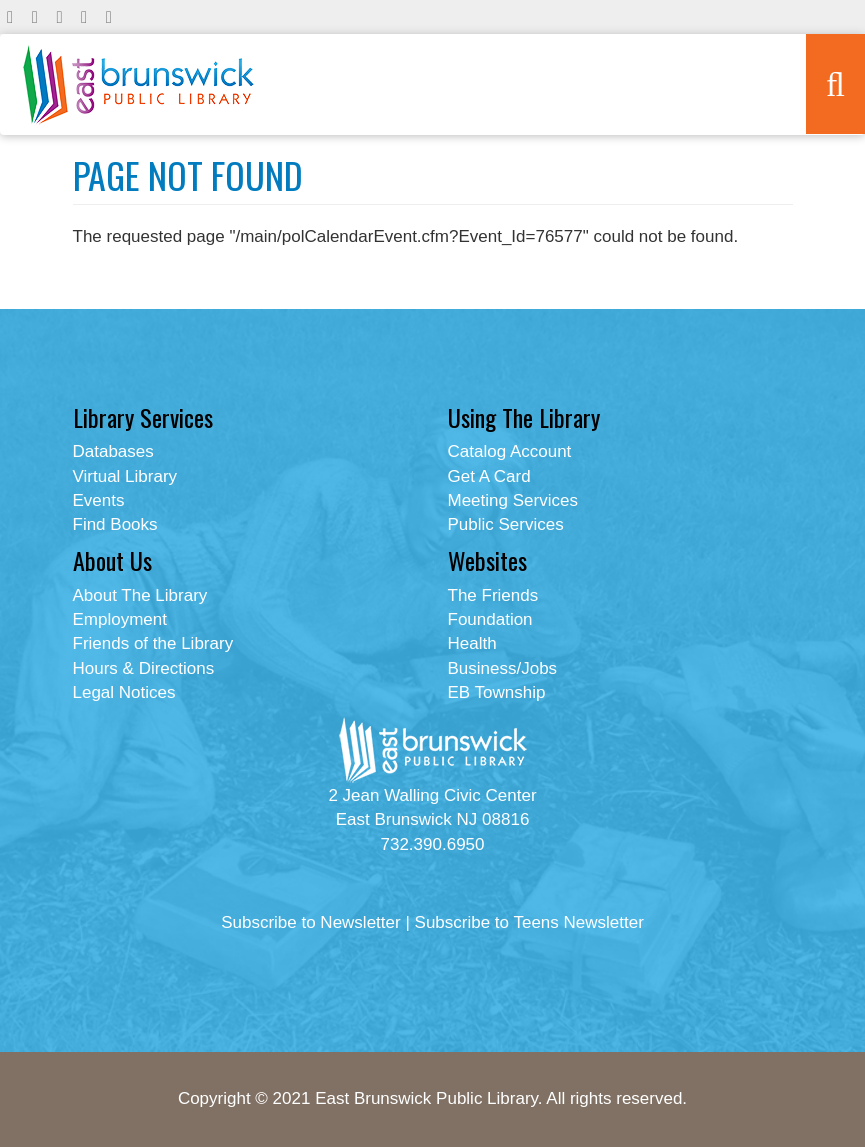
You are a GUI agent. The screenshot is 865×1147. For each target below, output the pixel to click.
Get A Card (489, 476)
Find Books (115, 524)
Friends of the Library (153, 643)
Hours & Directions (144, 668)
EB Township (497, 692)
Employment (120, 619)
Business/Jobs (503, 668)
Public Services (506, 524)
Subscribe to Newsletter (311, 922)
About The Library (140, 595)
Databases (113, 451)
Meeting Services (513, 500)
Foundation (490, 619)
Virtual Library (125, 476)
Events (99, 500)
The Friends (493, 595)
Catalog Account (510, 451)
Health (472, 643)
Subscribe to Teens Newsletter (529, 922)
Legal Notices (124, 692)
